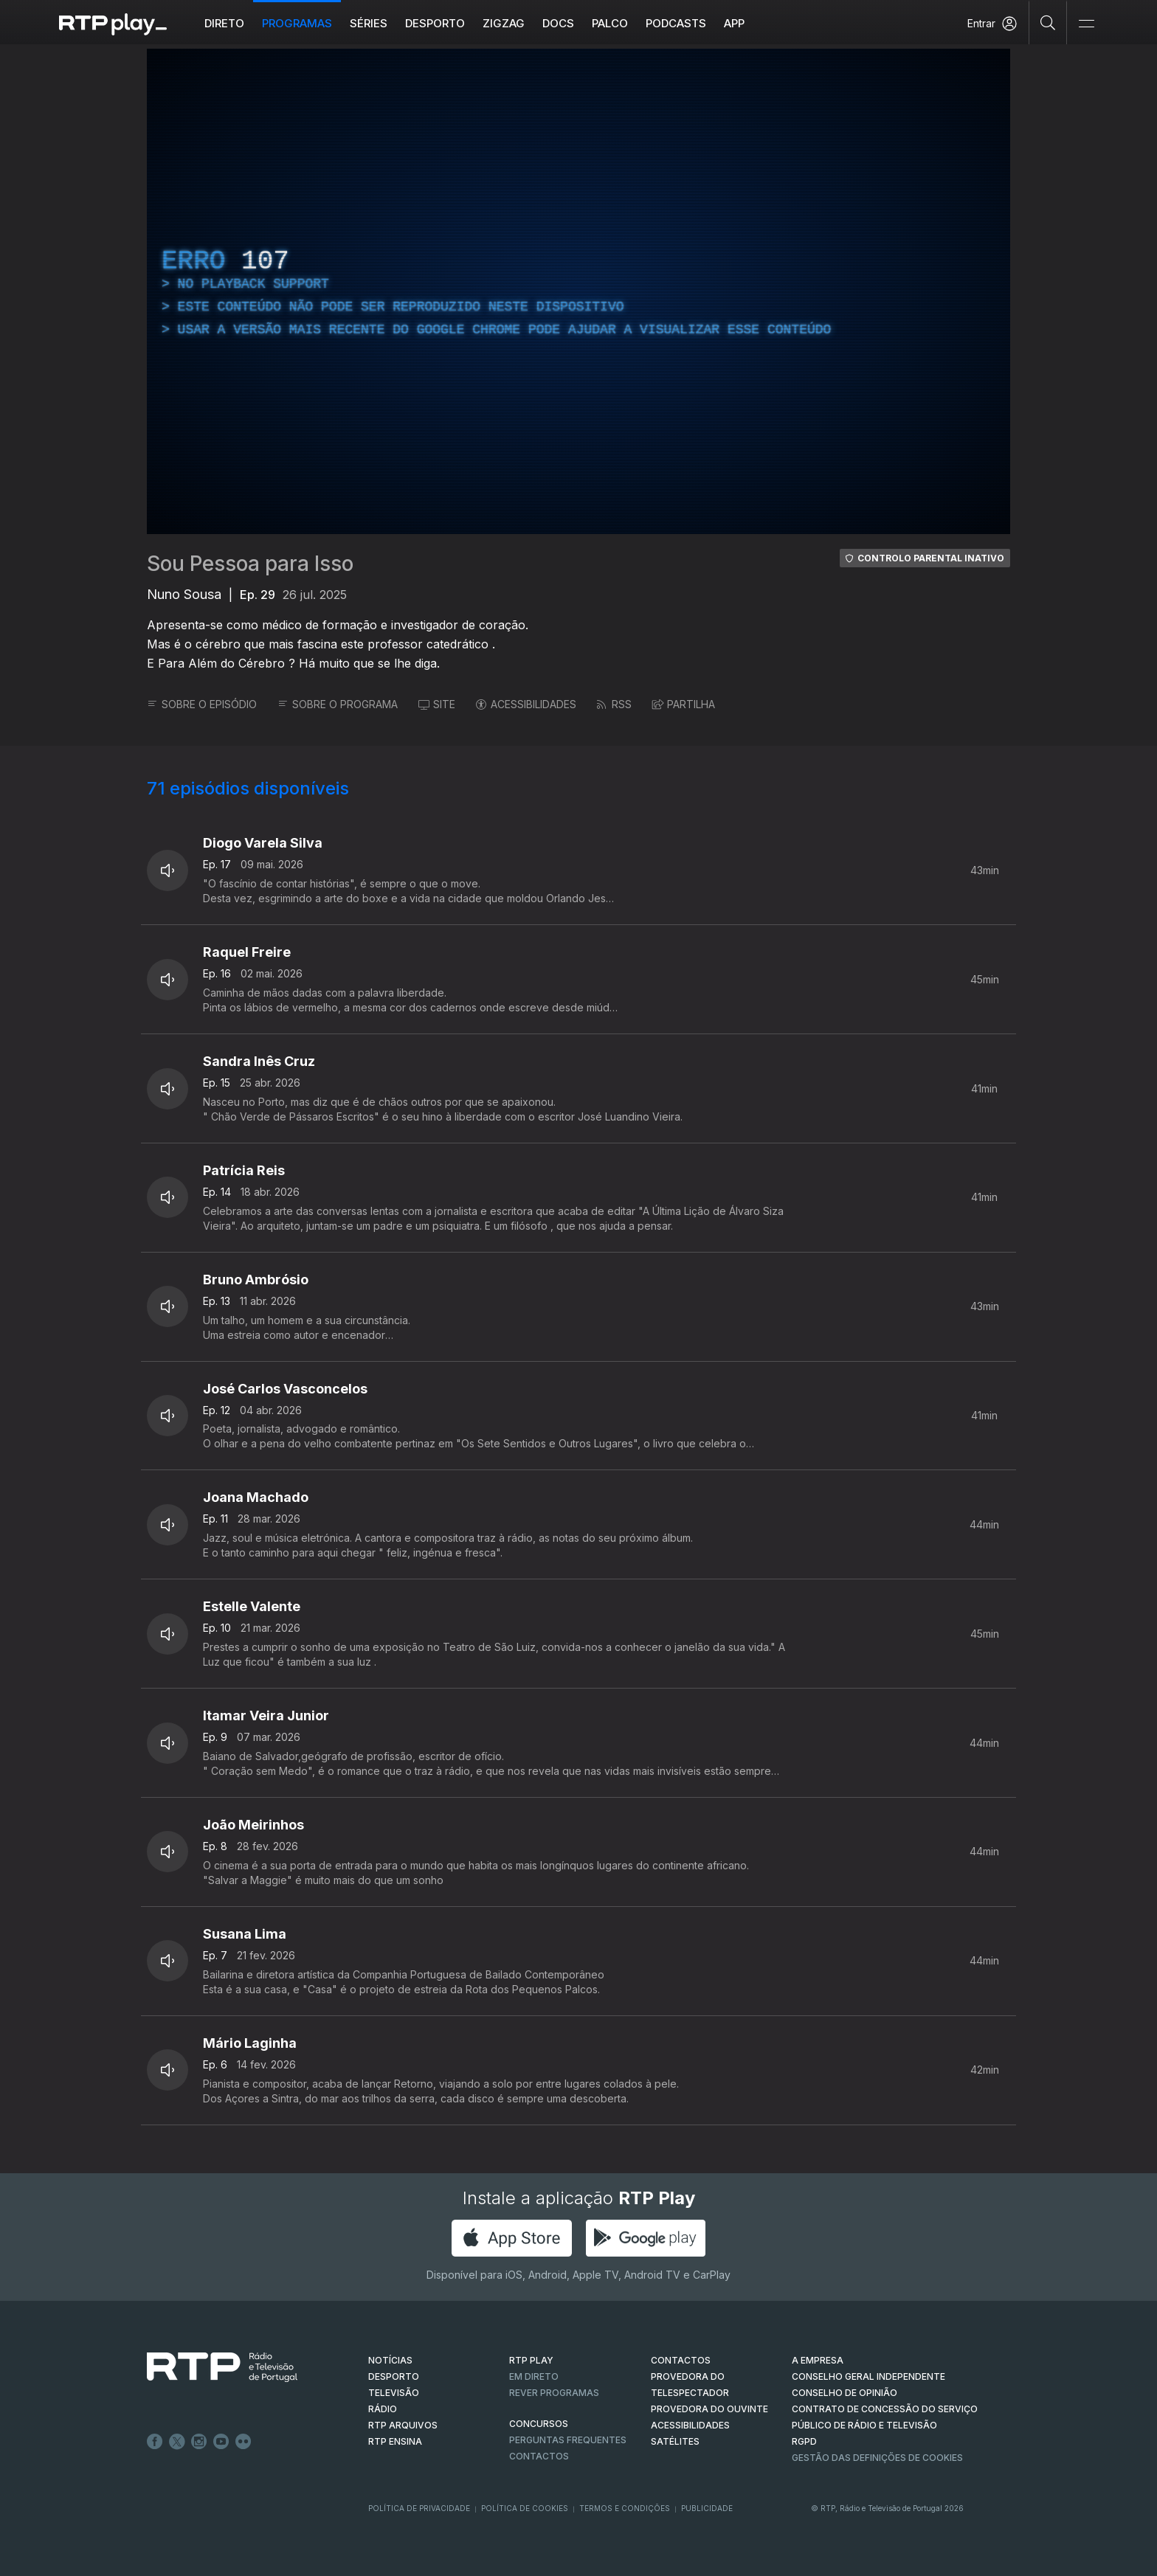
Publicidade (707, 2508)
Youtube (221, 2442)
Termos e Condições (624, 2508)
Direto (224, 23)
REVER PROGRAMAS (554, 2392)
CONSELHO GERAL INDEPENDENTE (868, 2376)
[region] (578, 291)
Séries (368, 23)
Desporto (435, 23)
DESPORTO (393, 2376)
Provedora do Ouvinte (709, 2408)
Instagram (199, 2442)
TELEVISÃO (393, 2392)
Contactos (539, 2456)
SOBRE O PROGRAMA (337, 704)
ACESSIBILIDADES (526, 704)
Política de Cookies (524, 2508)
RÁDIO (382, 2408)
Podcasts (676, 23)
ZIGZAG (504, 23)
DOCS (558, 23)
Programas (297, 23)
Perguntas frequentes (567, 2439)
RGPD (804, 2441)
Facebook (155, 2442)
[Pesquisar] (1048, 22)
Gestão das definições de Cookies (877, 2457)
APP (734, 23)
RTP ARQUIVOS (403, 2425)
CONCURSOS (538, 2423)
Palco (610, 23)
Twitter (177, 2442)
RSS (614, 704)
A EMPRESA (817, 2360)
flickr (243, 2442)
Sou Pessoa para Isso (250, 563)
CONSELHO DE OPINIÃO (844, 2392)
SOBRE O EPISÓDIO (202, 704)
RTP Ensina (395, 2441)
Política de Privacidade (419, 2508)
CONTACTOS (681, 2360)
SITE (436, 704)
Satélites (675, 2441)
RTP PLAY (531, 2360)
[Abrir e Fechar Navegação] (1086, 24)
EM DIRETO (534, 2376)
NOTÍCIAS (390, 2360)
